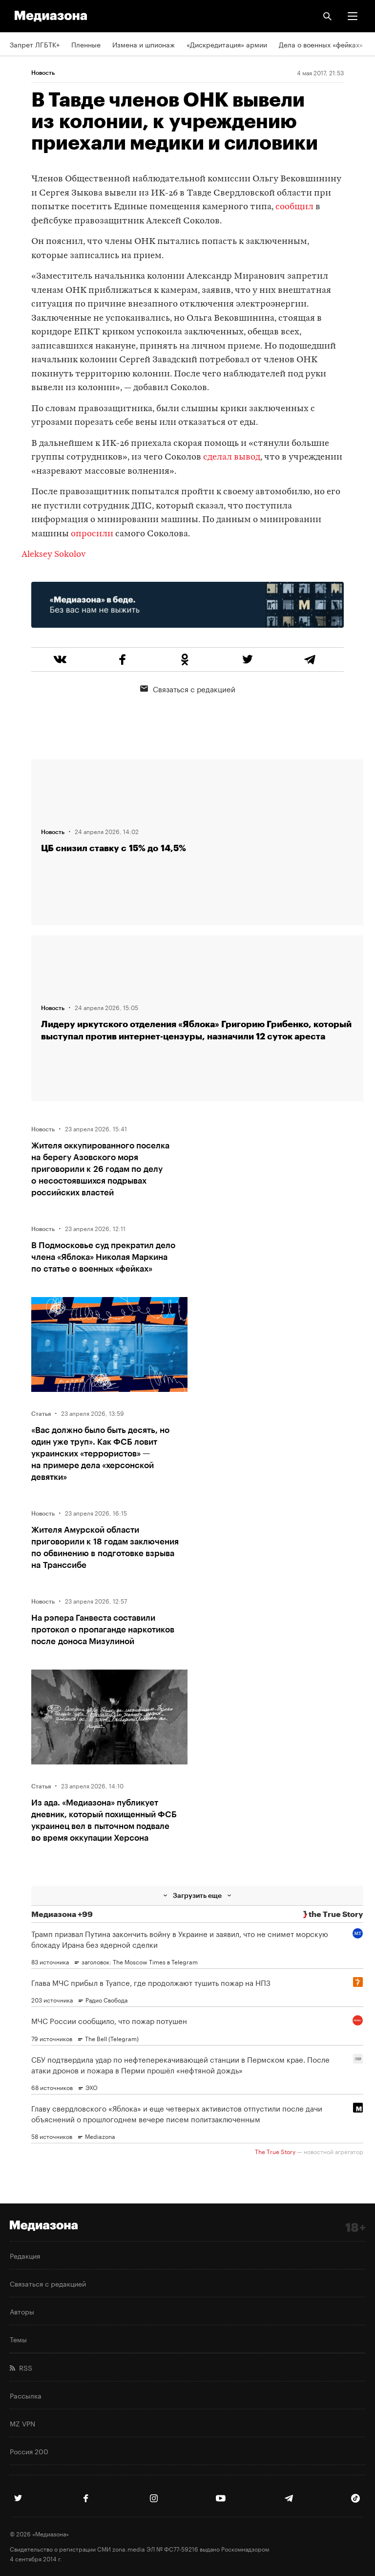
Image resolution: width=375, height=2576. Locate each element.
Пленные (86, 44)
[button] (352, 16)
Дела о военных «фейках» (321, 44)
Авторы (22, 2311)
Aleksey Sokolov (53, 554)
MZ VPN (22, 2423)
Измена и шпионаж (143, 44)
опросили (92, 534)
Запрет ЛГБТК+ (35, 44)
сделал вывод (231, 457)
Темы (18, 2339)
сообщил (294, 207)
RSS (21, 2367)
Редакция (25, 2255)
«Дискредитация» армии (227, 44)
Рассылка (26, 2395)
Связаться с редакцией (187, 688)
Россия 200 (29, 2450)
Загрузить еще (197, 1895)
